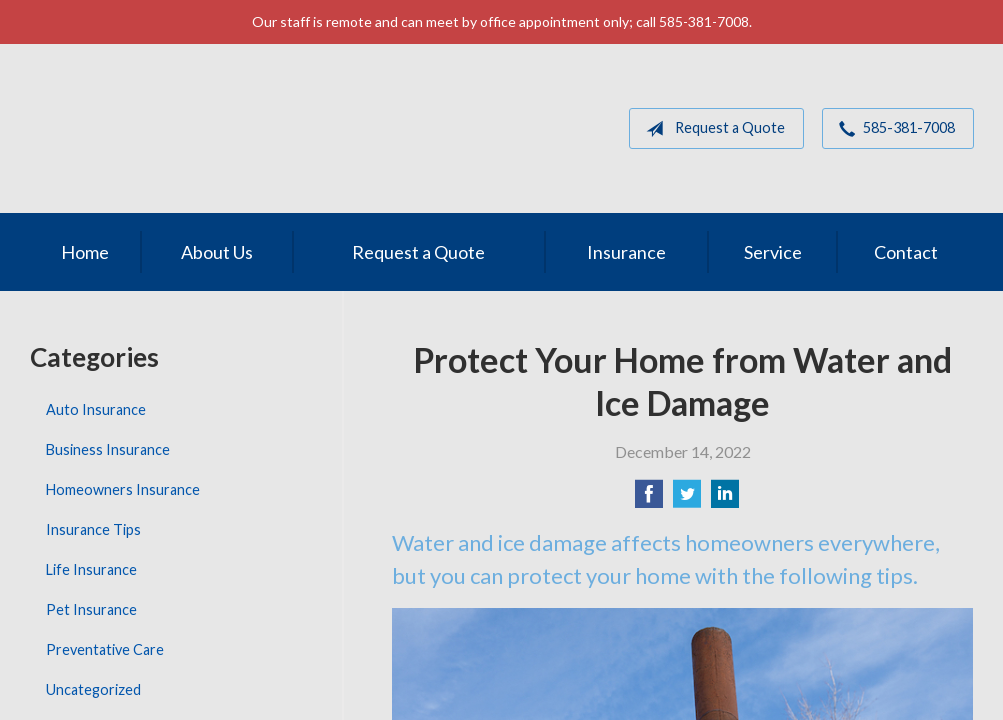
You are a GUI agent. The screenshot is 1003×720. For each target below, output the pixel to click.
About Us (217, 252)
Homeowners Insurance (123, 489)
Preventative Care (105, 649)
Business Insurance (108, 449)
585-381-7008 (893, 129)
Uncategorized (93, 689)
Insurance (626, 252)
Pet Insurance (91, 609)
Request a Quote (711, 129)
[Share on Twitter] (687, 499)
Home (85, 252)
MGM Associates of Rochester (169, 128)
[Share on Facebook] (649, 499)
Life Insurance (91, 569)
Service (773, 252)
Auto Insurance (96, 409)
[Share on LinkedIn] (725, 499)
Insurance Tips (93, 529)
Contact (906, 252)
